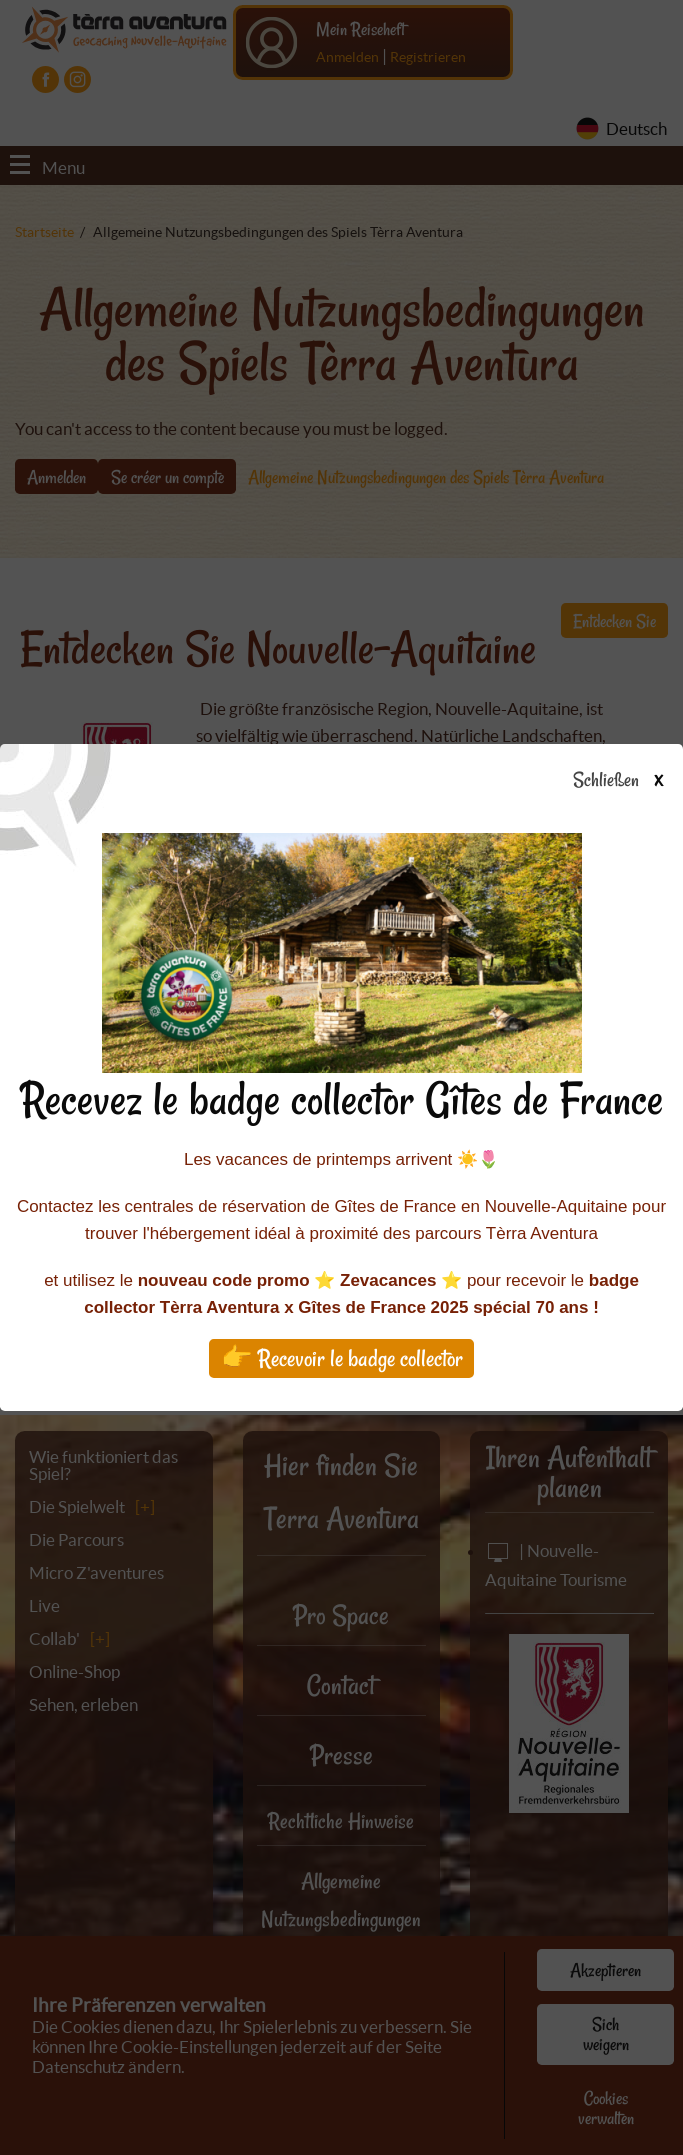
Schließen (635, 781)
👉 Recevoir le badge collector (342, 1358)
